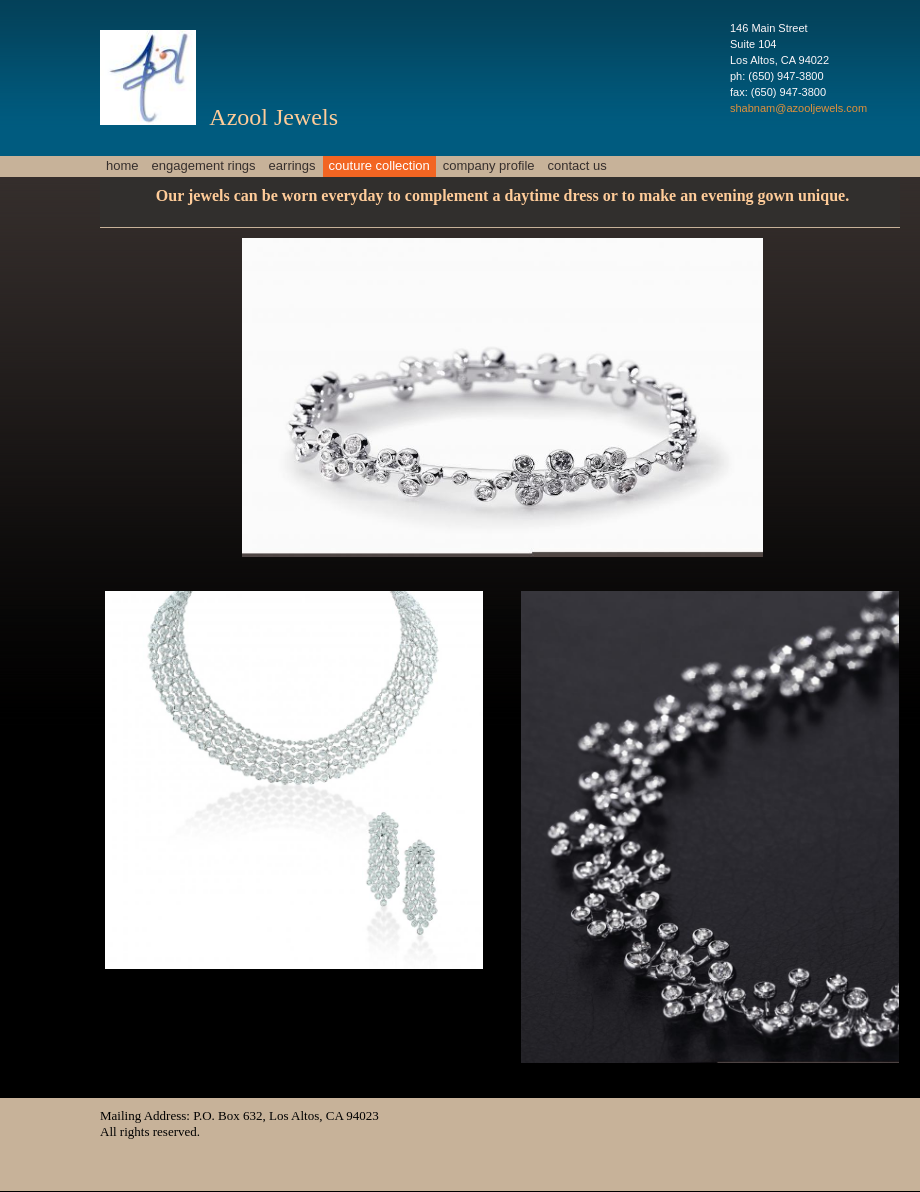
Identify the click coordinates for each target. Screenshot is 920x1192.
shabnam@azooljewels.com (798, 108)
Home (122, 165)
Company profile (489, 165)
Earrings (292, 165)
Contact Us (577, 165)
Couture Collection (379, 165)
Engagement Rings (204, 165)
